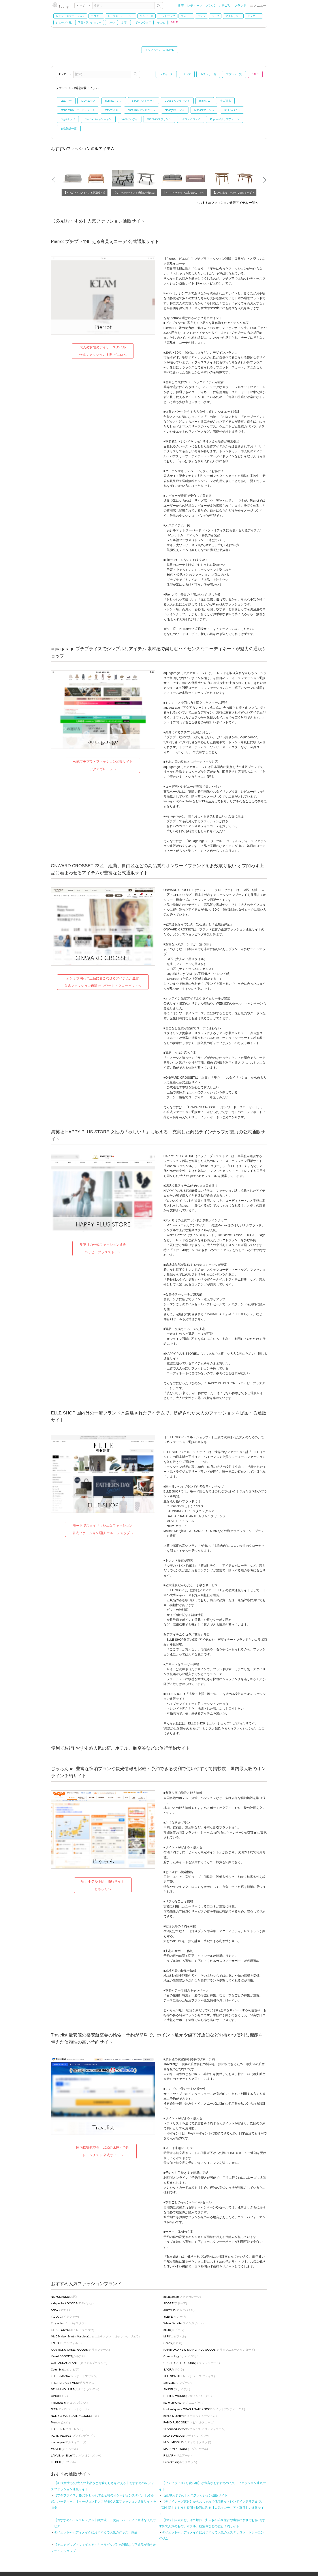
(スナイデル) (177, 2389)
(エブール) (174, 2329)
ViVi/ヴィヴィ (129, 119)
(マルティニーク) (68, 2442)
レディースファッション (70, 16)
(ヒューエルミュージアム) (190, 2415)
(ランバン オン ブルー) (76, 2455)
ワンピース (146, 16)
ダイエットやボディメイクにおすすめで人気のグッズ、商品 (95, 2532)
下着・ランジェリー (90, 22)
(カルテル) (68, 2356)
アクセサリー (233, 16)
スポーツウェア (142, 22)
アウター (96, 16)
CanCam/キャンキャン (98, 119)
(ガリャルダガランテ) (79, 2363)
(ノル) (75, 2415)
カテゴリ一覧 (208, 74)
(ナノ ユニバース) (184, 2402)
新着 (181, 5)
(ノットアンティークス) (204, 2409)
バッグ (215, 16)
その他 (161, 22)
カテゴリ (224, 5)
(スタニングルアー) (75, 2389)
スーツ (111, 22)
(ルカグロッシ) (180, 2462)
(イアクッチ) (65, 2316)
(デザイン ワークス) (188, 2396)
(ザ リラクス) (73, 2382)
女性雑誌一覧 (69, 128)
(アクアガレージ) (182, 2296)
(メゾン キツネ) (186, 2449)
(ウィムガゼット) (184, 2323)
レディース (195, 5)
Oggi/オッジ (68, 119)
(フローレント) (67, 2429)
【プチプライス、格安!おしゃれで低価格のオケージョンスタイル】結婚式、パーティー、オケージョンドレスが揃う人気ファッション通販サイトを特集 (103, 2501)
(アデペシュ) (72, 2303)
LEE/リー (66, 100)
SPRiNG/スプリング (159, 119)
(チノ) (59, 2396)
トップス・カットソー (120, 16)
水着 (124, 22)
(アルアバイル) (179, 2310)
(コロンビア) (65, 2369)
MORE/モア (88, 100)
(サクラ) (174, 2369)
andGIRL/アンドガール (141, 110)
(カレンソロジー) (183, 2356)
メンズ (210, 5)
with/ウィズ (111, 110)
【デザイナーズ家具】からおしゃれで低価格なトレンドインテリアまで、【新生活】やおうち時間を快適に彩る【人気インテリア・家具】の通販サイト (211, 2508)
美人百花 (225, 100)
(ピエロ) (60, 2422)
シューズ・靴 (64, 22)
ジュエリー (253, 16)
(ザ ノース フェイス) (189, 2376)
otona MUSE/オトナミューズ (78, 110)
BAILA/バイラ (232, 110)
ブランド (240, 5)
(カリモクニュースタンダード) (209, 2349)
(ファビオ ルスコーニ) (189, 2422)
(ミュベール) (64, 2449)
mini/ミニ (204, 100)
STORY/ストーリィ (143, 100)
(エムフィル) (175, 2336)
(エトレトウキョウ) (72, 2329)
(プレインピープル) (73, 2435)
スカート (186, 16)
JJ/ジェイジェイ (190, 119)
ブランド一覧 (234, 74)
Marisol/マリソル (204, 110)
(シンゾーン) (178, 2382)
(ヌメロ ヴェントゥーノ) (70, 2409)
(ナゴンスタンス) (69, 2402)
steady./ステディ (174, 110)
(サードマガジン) (74, 2376)
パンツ (201, 16)
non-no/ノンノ (113, 100)
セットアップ (167, 16)
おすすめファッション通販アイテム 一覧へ (228, 202)
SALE (174, 22)
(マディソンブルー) (186, 2435)
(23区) (64, 2296)
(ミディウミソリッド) (187, 2442)
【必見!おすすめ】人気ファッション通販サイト (195, 2495)
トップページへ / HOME (159, 49)
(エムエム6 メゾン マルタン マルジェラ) (95, 2336)
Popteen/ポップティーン (224, 119)
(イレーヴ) (175, 2316)
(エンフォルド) (66, 2343)
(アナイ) (60, 2310)
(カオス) (173, 2343)
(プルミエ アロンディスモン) (195, 2429)
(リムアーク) (178, 2455)
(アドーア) (175, 2303)
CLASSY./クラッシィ (177, 100)
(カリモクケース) (80, 2349)
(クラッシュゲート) (192, 2363)
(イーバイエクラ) (68, 2323)
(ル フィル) (63, 2462)
